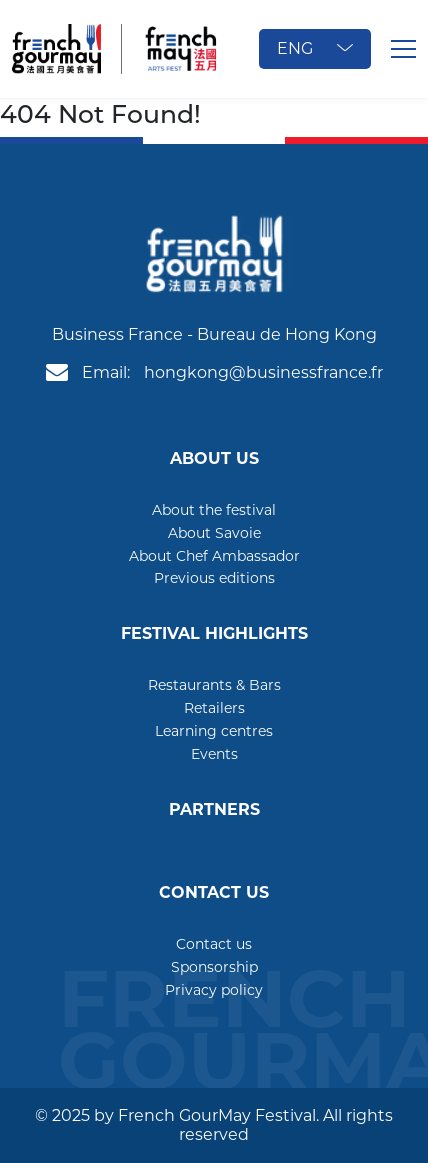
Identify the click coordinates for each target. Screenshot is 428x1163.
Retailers (214, 708)
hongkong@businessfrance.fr (263, 372)
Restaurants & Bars (214, 685)
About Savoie (214, 533)
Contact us (214, 944)
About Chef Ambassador (214, 556)
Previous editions (214, 578)
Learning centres (214, 731)
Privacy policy (214, 990)
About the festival (214, 510)
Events (214, 754)
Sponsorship (214, 967)
